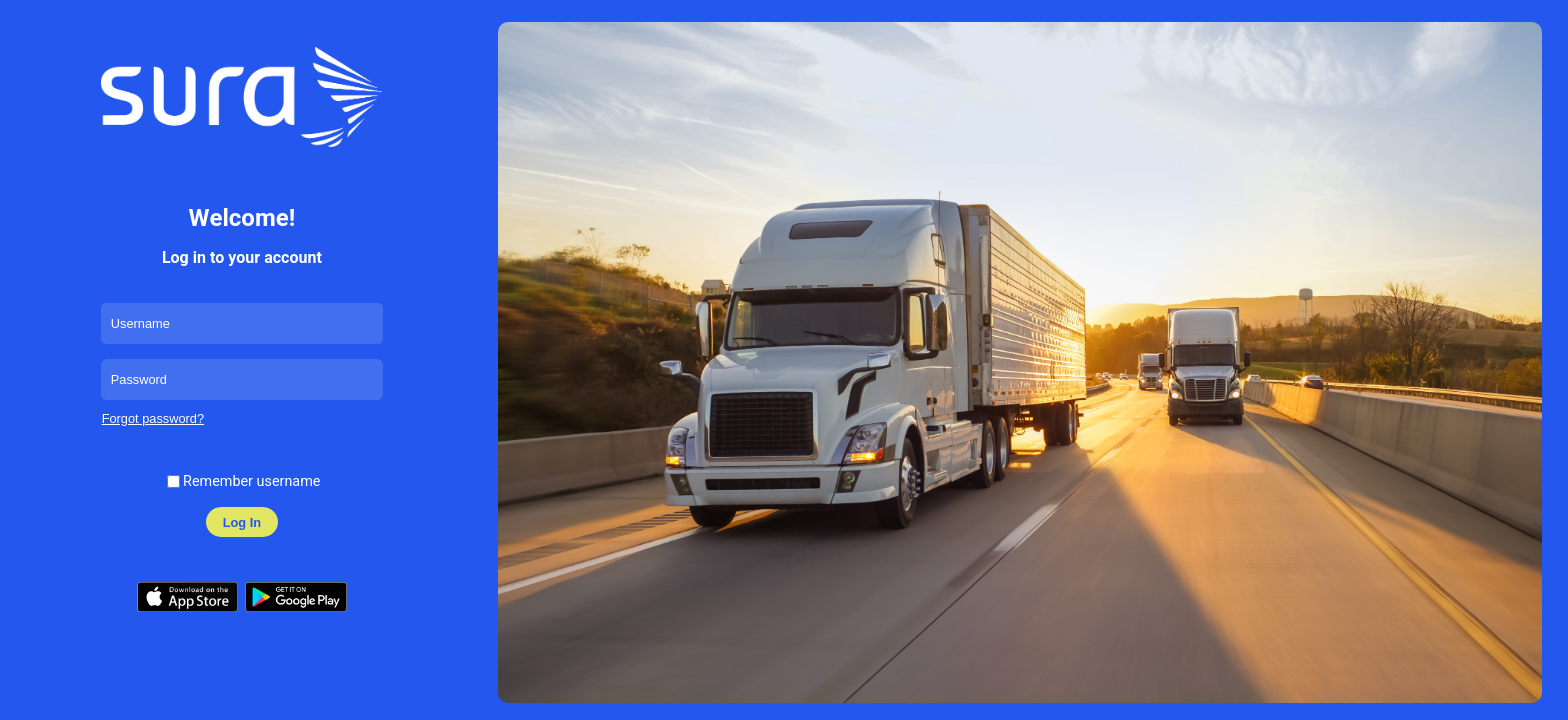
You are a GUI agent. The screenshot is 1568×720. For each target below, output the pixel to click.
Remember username (251, 481)
